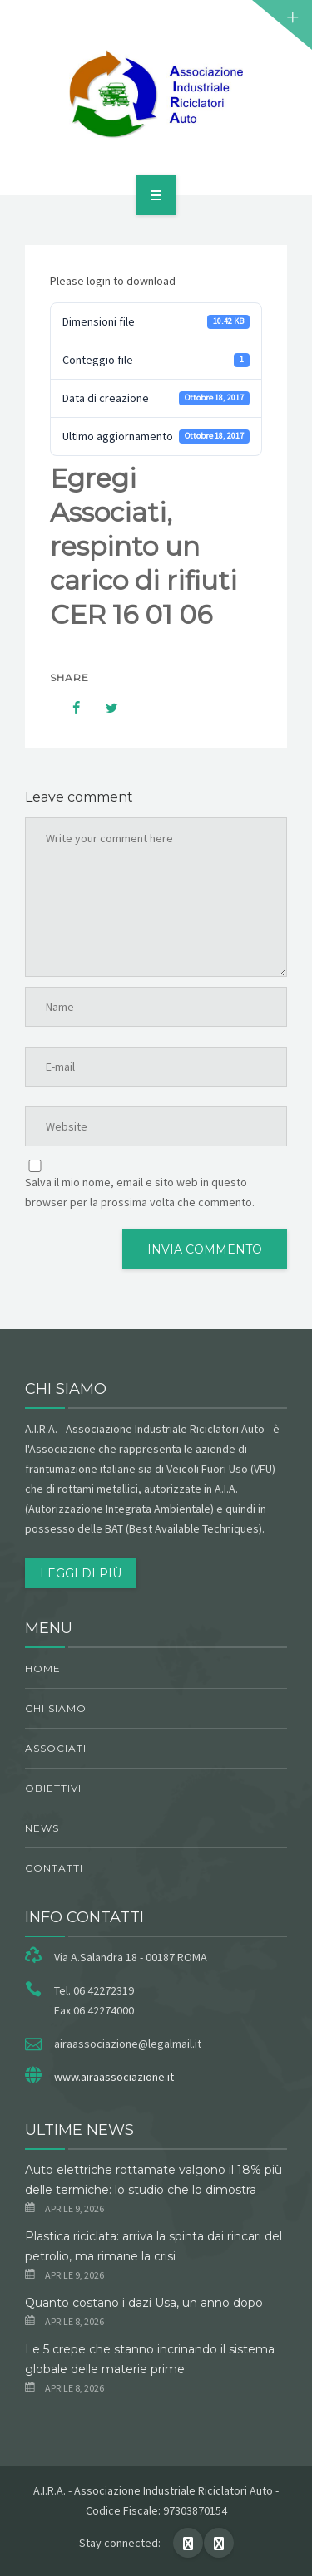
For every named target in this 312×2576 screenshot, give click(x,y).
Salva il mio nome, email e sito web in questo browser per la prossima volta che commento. (140, 1192)
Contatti (54, 1868)
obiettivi (53, 1788)
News (42, 1828)
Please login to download (113, 280)
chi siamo (56, 1708)
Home (43, 1668)
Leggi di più (80, 1573)
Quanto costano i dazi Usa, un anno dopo (144, 2302)
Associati (56, 1748)
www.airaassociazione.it (114, 2076)
